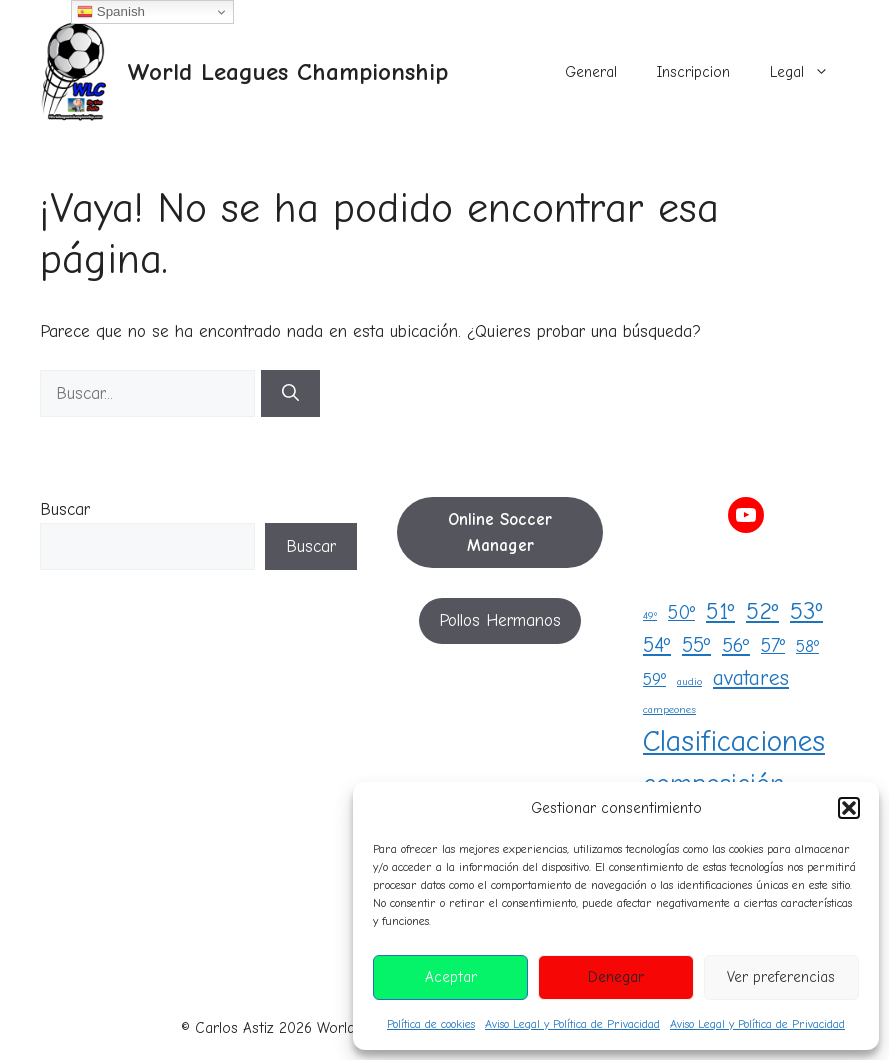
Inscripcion (693, 72)
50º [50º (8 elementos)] (681, 612)
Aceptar (451, 977)
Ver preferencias (781, 977)
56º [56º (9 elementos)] (736, 645)
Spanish (111, 12)
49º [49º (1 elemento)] (650, 615)
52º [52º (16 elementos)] (762, 611)
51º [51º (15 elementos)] (720, 611)
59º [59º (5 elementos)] (654, 679)
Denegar (616, 977)
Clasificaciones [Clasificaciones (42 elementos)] (734, 741)
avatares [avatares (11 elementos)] (751, 678)
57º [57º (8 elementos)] (773, 645)
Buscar (65, 509)
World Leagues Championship (287, 71)
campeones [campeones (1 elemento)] (669, 709)
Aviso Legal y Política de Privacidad (572, 1024)
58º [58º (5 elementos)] (807, 646)
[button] (849, 808)
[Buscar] (290, 394)
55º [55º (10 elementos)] (696, 645)
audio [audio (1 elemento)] (689, 681)
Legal (809, 72)
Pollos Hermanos (500, 620)
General (591, 72)
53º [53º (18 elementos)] (806, 611)
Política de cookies (431, 1024)
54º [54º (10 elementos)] (657, 645)
